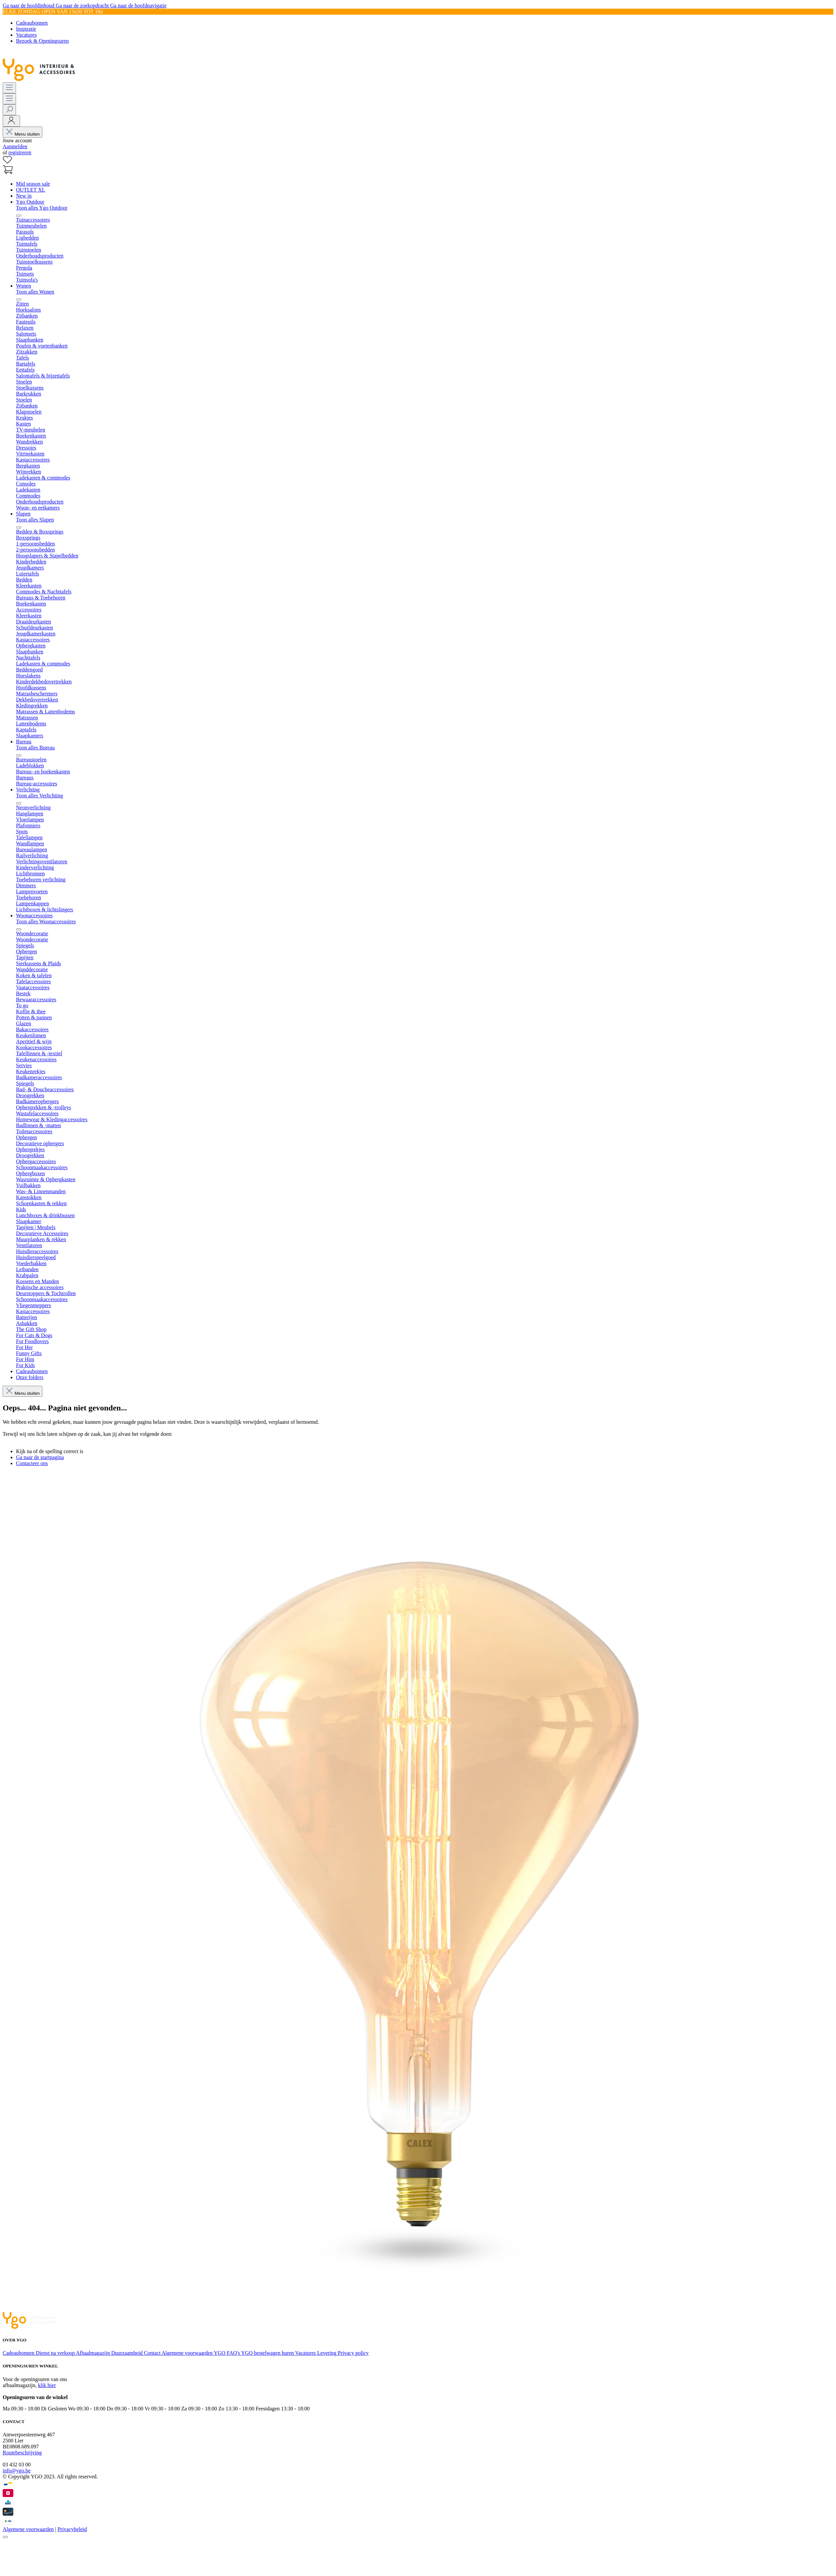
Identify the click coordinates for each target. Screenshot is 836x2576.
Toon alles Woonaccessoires (46, 921)
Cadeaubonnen (32, 23)
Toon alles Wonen (35, 292)
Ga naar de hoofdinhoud (29, 5)
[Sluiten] (5, 2537)
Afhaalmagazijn (93, 2353)
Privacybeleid (72, 2529)
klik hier (47, 2385)
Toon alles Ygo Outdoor (41, 208)
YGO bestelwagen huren (268, 2353)
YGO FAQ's (227, 2353)
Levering (327, 2353)
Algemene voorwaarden (188, 2353)
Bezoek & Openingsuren (42, 41)
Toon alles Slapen (35, 519)
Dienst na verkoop (56, 2353)
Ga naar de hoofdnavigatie (138, 5)
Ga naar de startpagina (40, 1457)
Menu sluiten (22, 134)
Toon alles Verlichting (39, 795)
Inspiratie (26, 29)
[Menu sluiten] (18, 216)
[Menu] (9, 87)
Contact (153, 2353)
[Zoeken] (9, 109)
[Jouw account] (11, 121)
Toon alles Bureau (35, 747)
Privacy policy (353, 2353)
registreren (19, 152)
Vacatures (26, 35)
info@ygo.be (17, 2470)
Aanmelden (15, 146)
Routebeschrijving (22, 2452)
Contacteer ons (32, 1463)
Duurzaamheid (127, 2353)
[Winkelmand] (8, 172)
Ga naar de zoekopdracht (83, 5)
